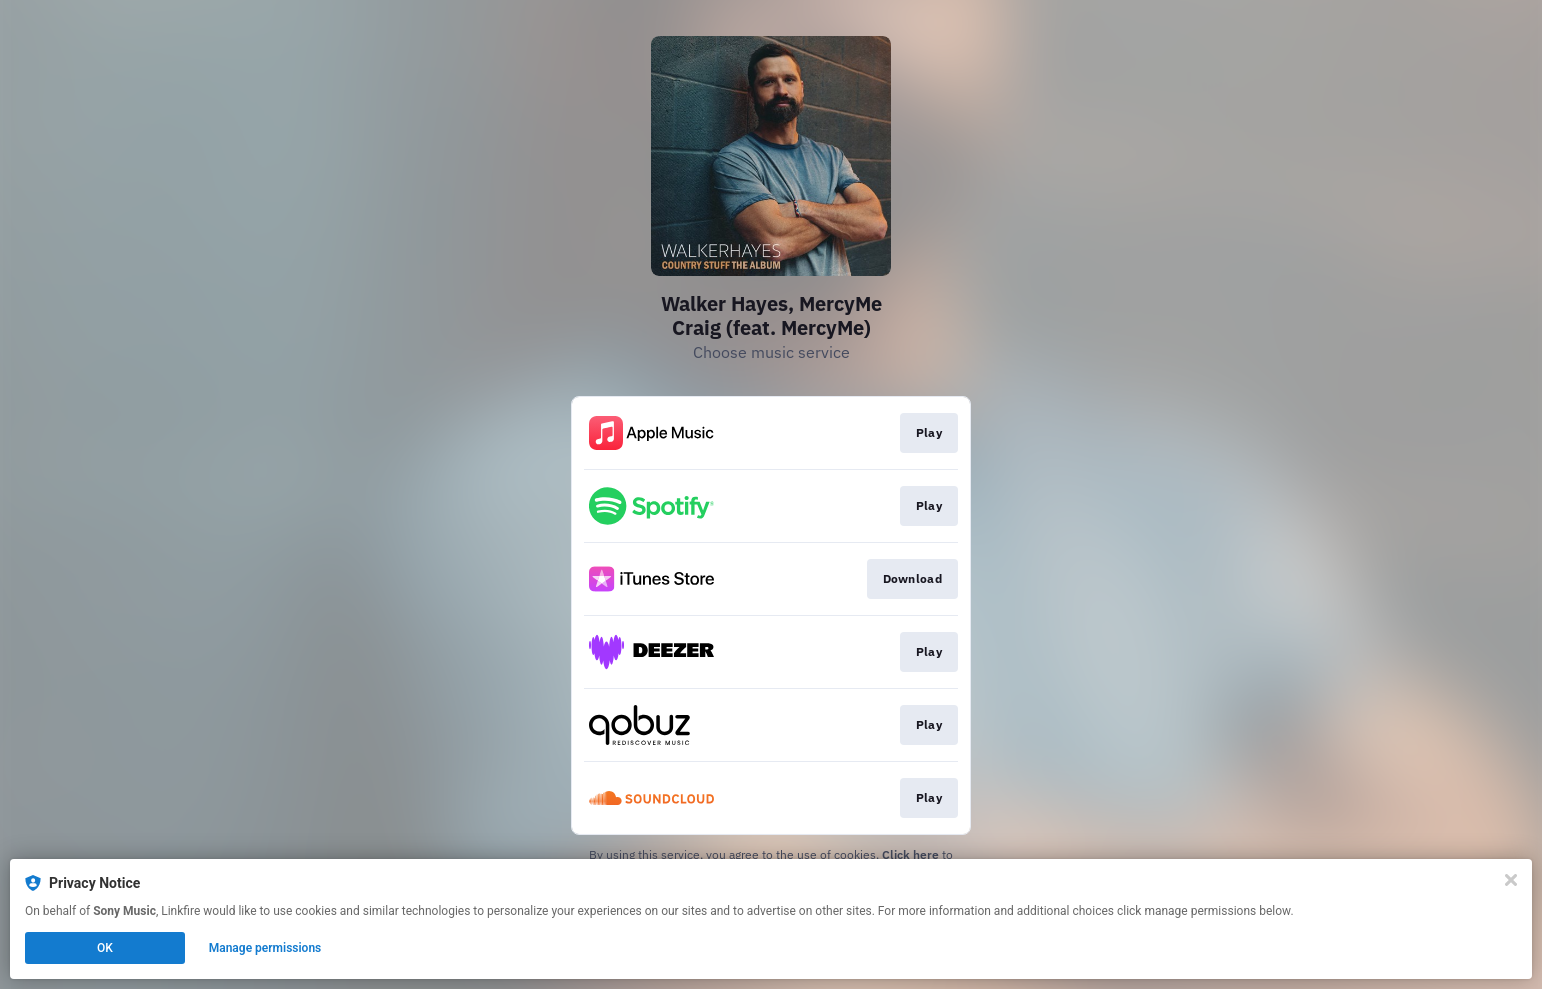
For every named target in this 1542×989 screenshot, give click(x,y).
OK (105, 948)
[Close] (1511, 880)
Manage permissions (265, 948)
